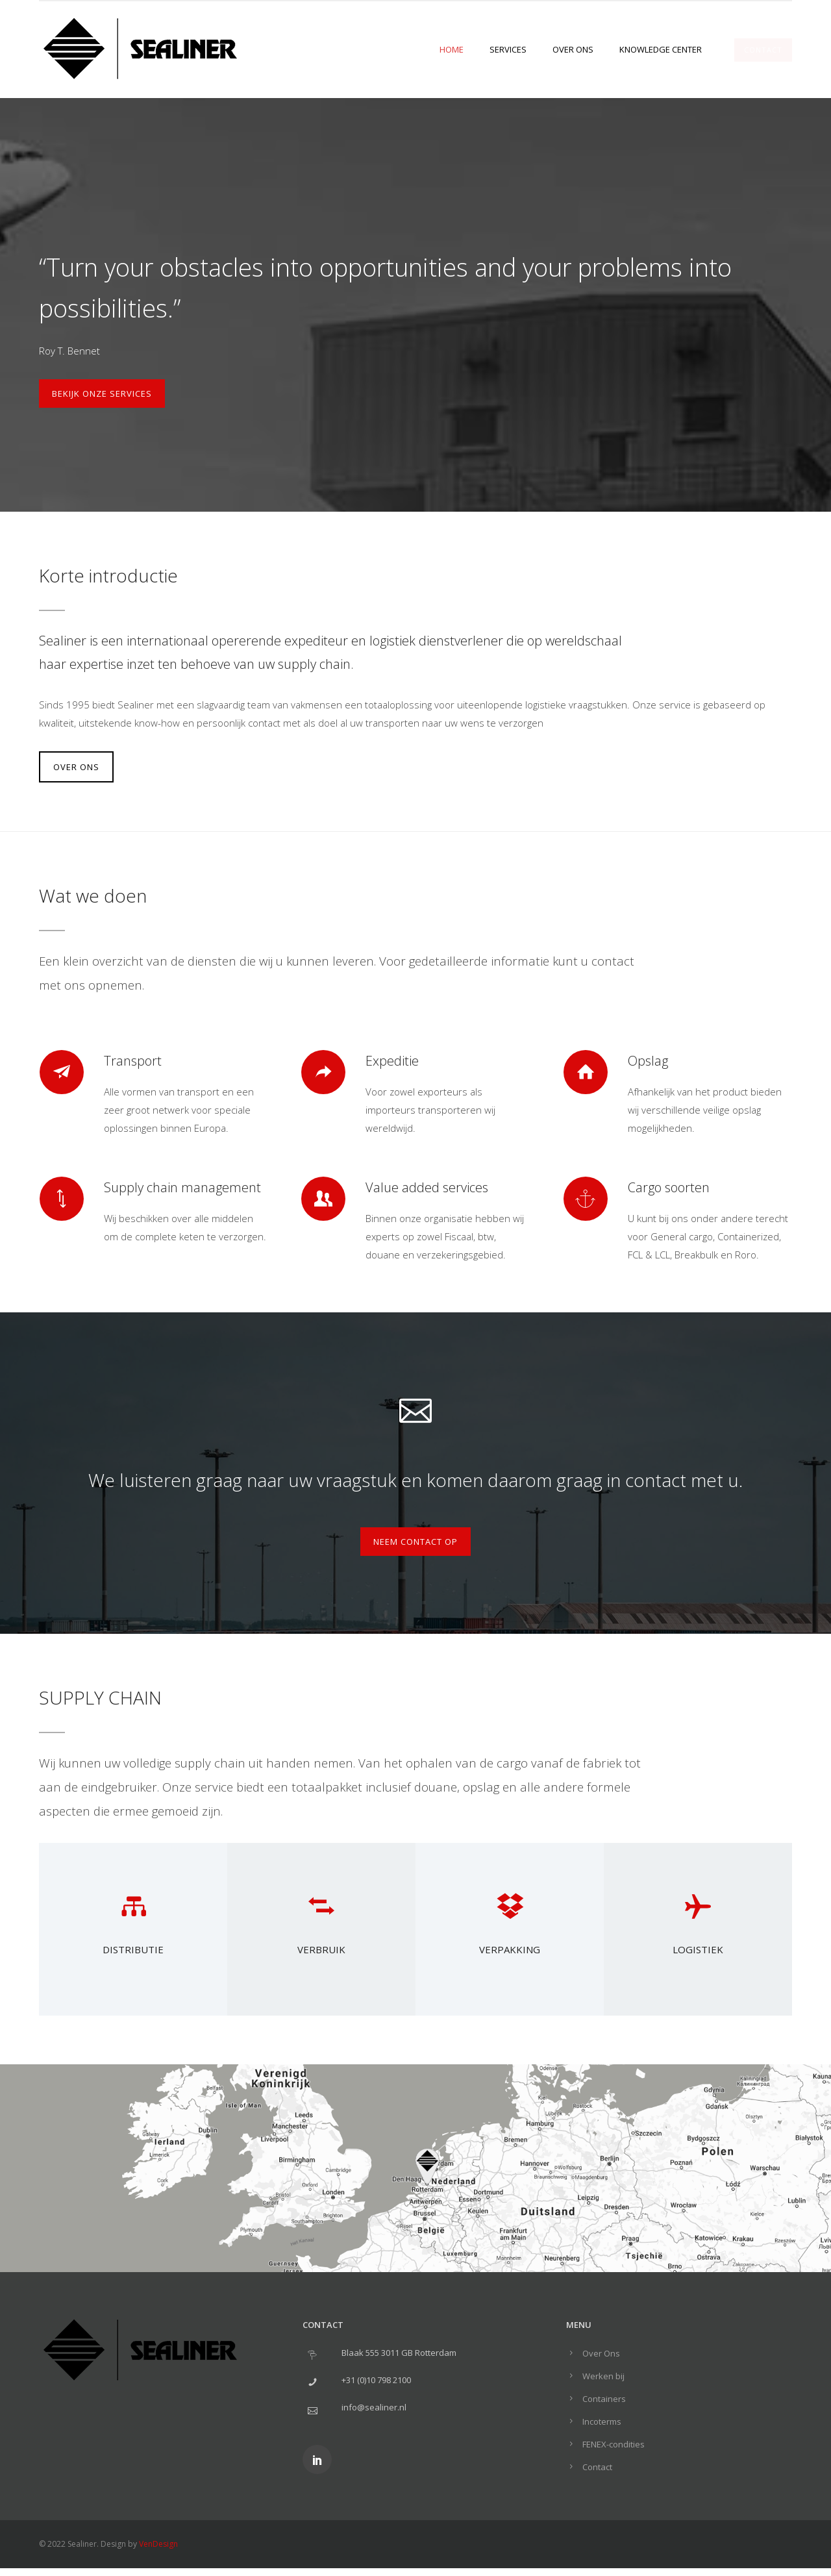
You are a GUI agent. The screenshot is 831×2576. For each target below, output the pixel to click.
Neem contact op (415, 1541)
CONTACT (763, 50)
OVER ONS (76, 767)
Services (508, 49)
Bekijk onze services (102, 393)
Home (452, 49)
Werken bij (603, 2376)
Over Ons (572, 49)
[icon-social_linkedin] (317, 2459)
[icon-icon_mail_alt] (415, 1408)
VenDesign (158, 2543)
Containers (604, 2399)
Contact (597, 2467)
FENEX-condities (613, 2444)
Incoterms (601, 2421)
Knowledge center (660, 49)
